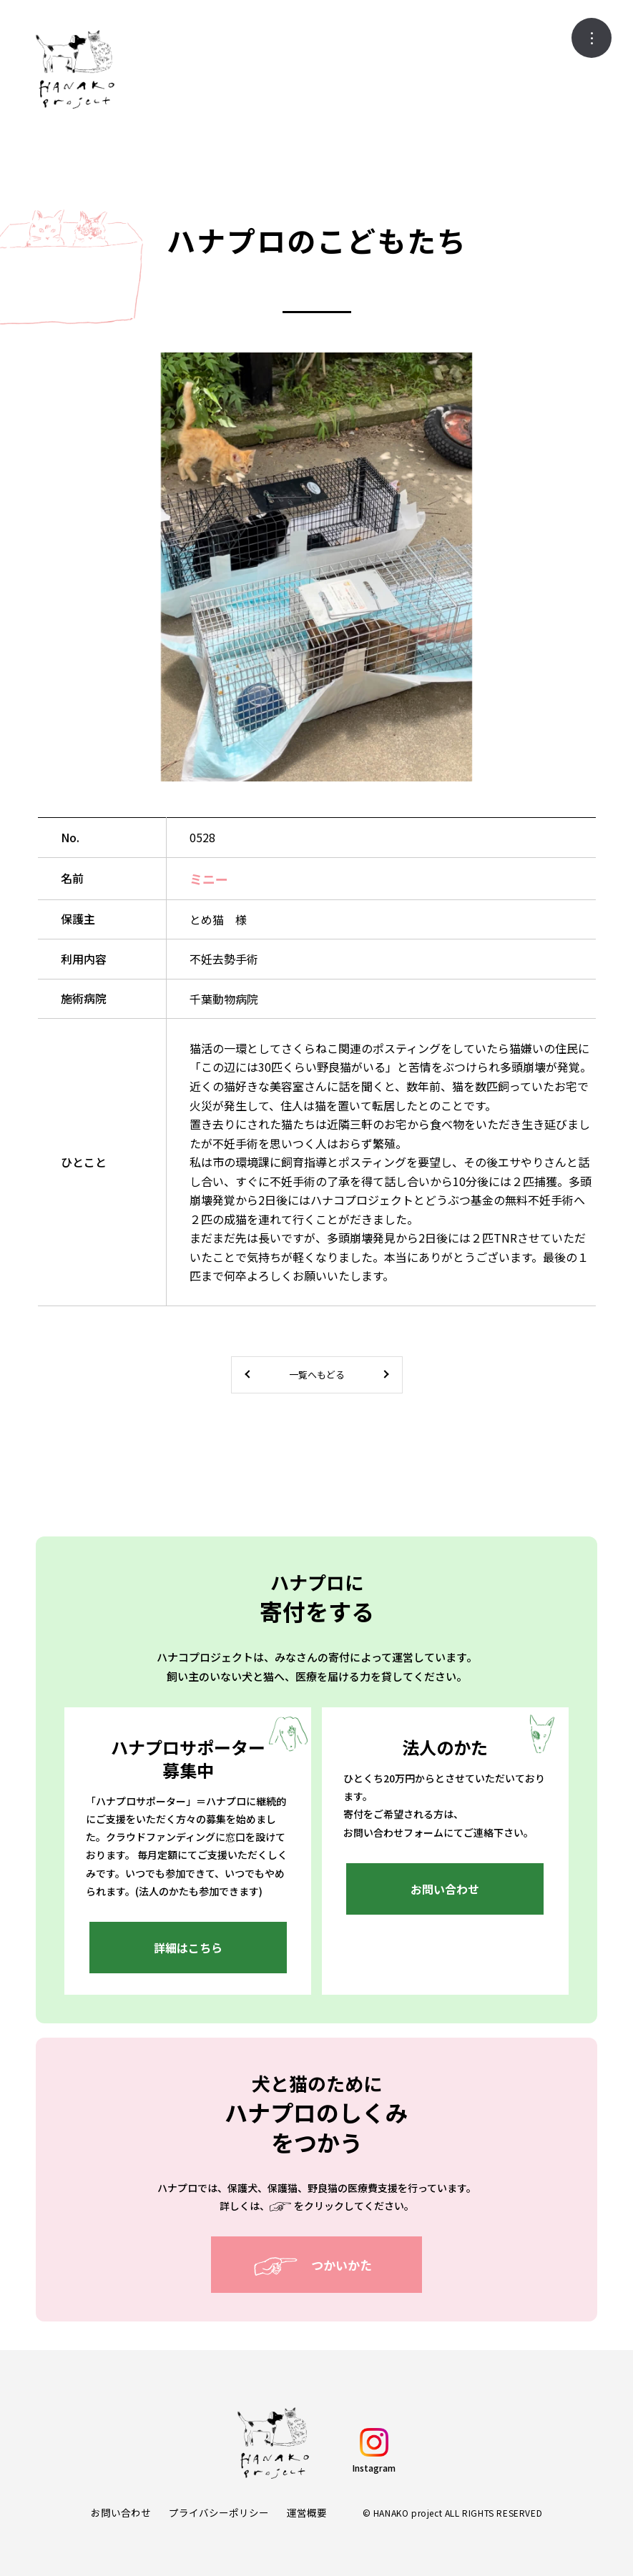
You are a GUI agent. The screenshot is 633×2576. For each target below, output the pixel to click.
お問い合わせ (121, 2513)
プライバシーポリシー (219, 2513)
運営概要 (307, 2513)
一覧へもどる (317, 1374)
